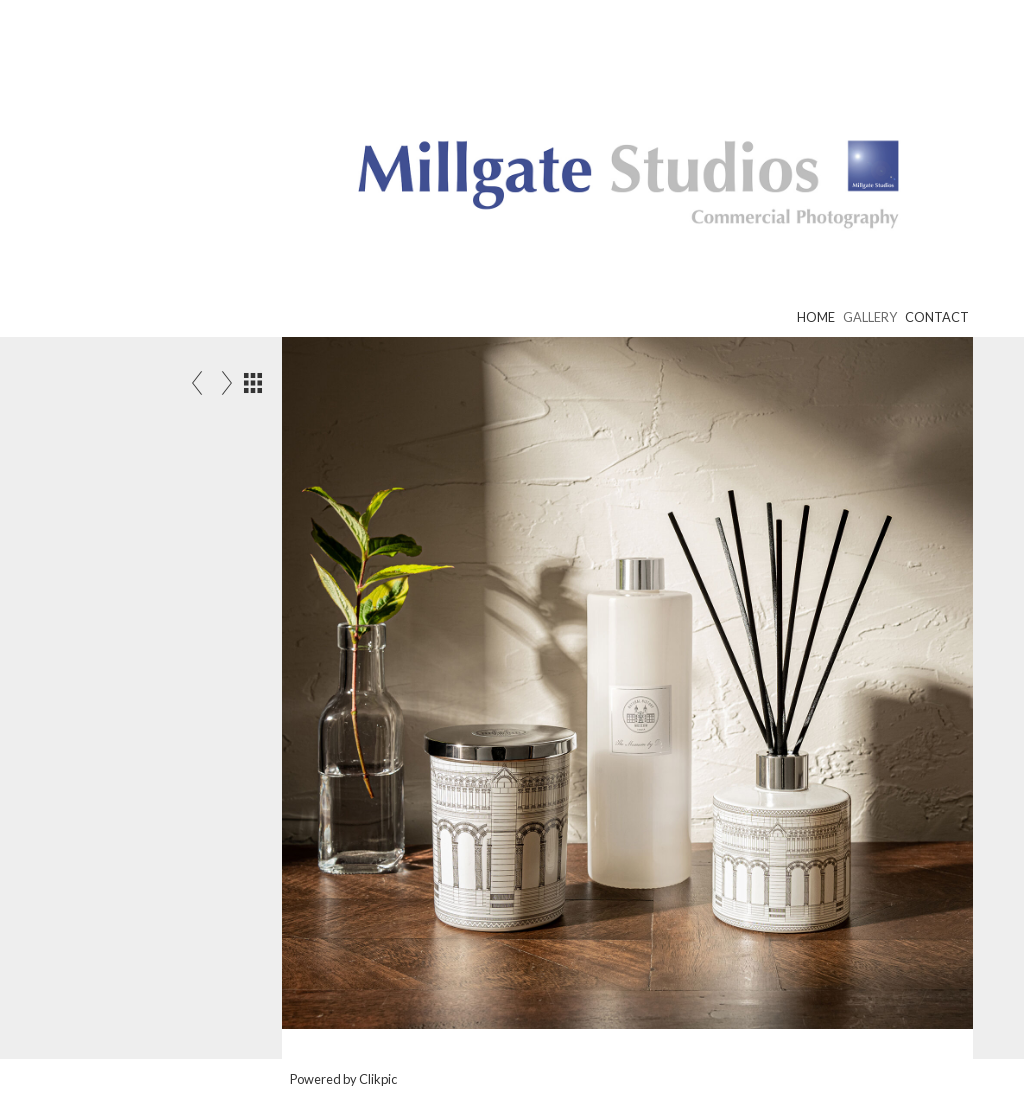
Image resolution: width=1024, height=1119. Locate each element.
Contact (937, 317)
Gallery (870, 317)
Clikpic (378, 1079)
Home (816, 317)
